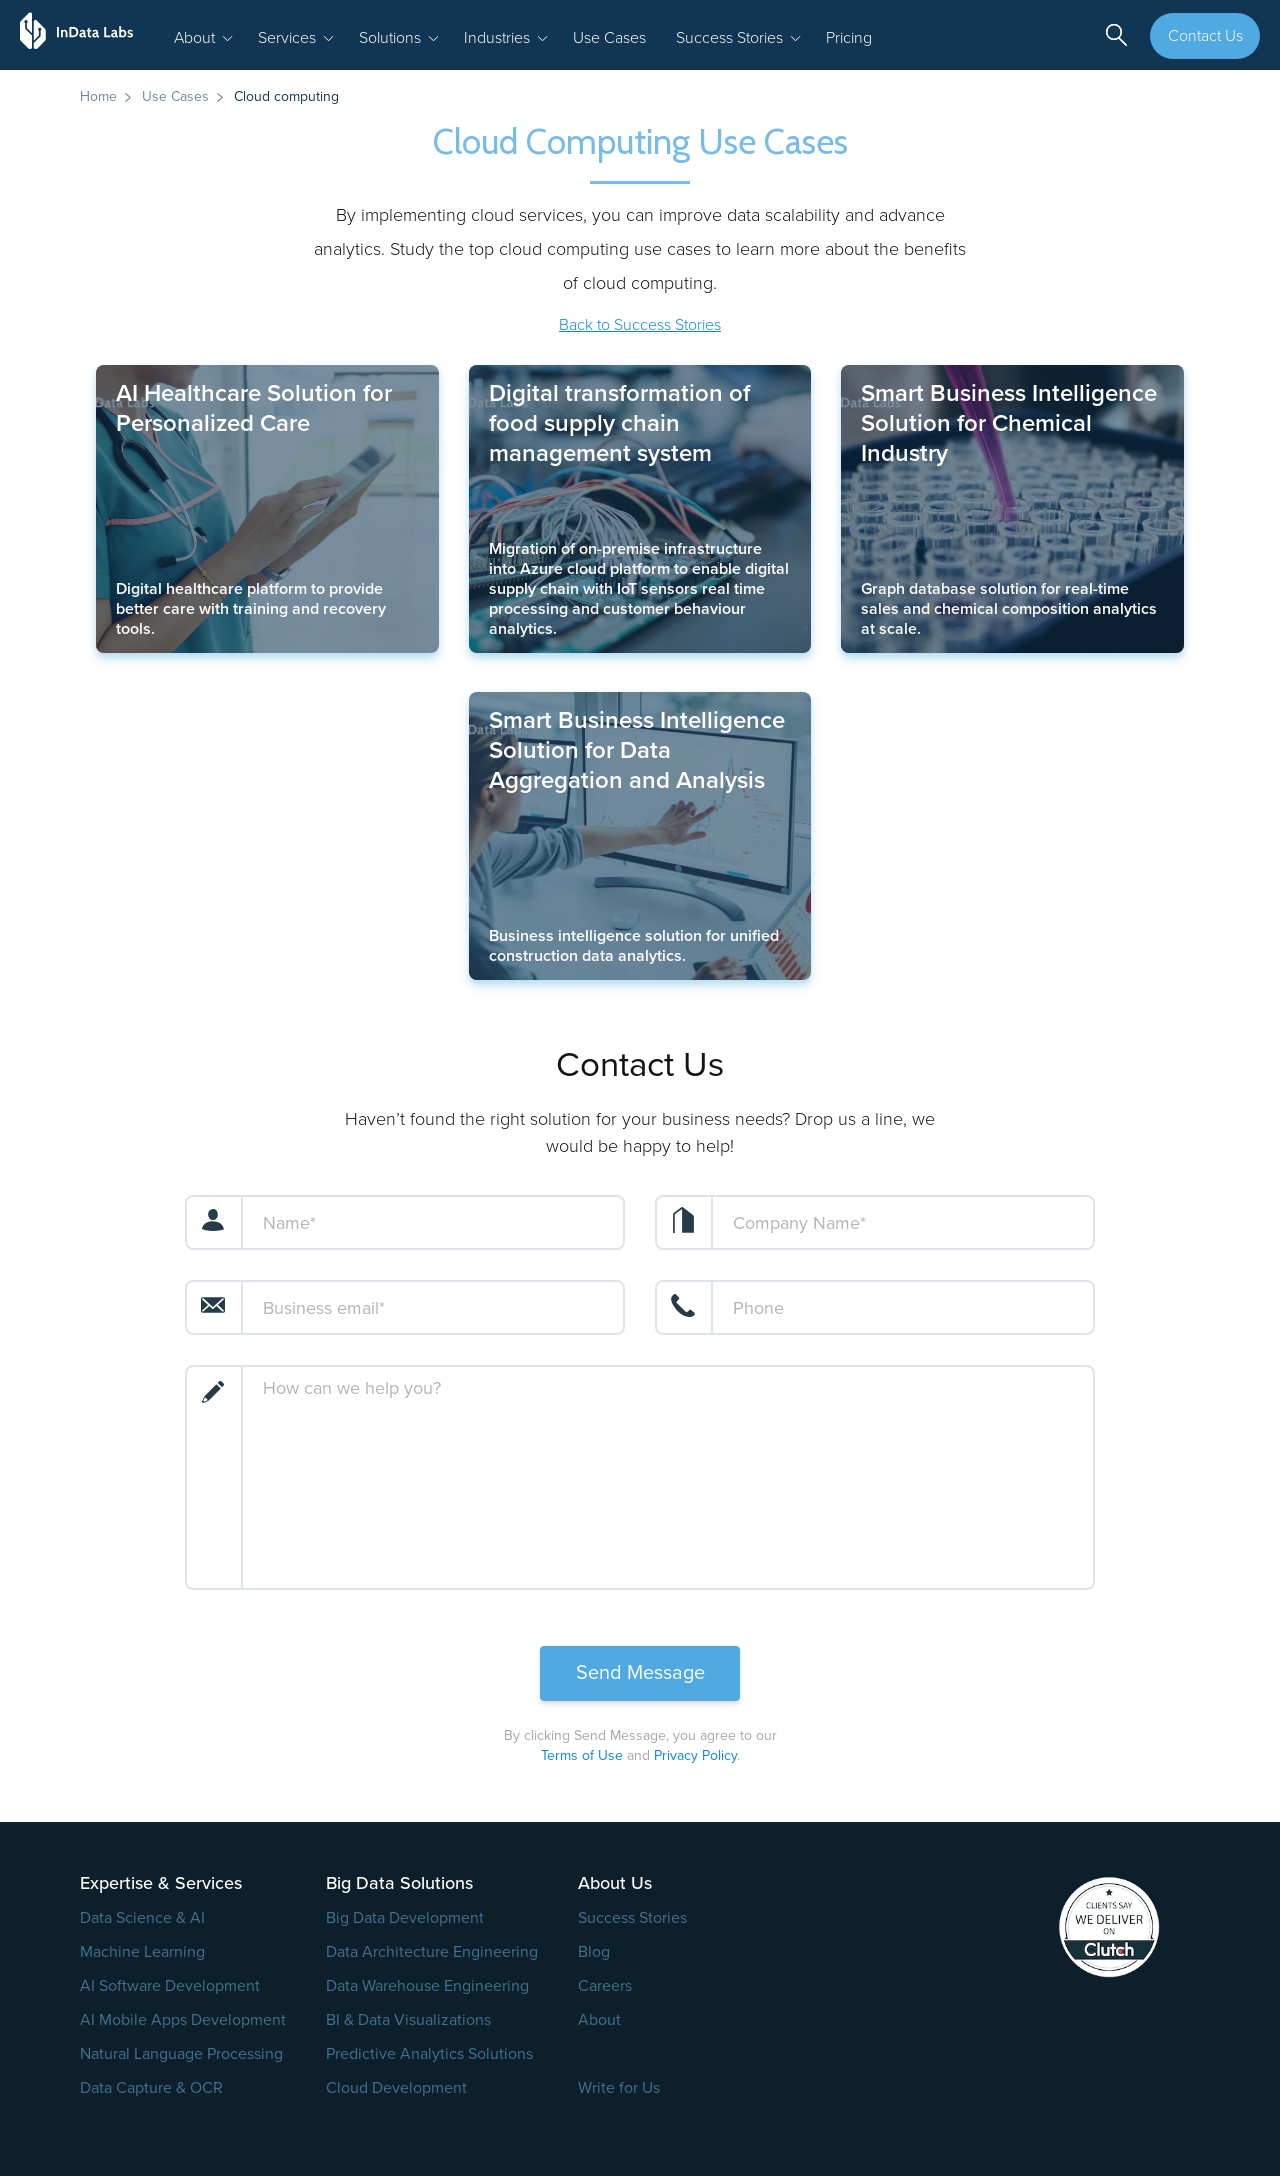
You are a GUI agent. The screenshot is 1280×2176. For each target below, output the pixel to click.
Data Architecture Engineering (432, 1952)
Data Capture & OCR (151, 2088)
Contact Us (1205, 36)
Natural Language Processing (181, 2054)
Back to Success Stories (640, 325)
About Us (615, 1883)
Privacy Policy (695, 1755)
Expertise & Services (161, 1883)
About (599, 2020)
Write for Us (619, 2088)
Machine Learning (142, 1952)
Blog (594, 1952)
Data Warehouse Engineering (427, 1986)
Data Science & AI (142, 1918)
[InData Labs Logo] (84, 35)
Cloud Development (396, 2088)
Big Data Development (405, 1918)
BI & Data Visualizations (408, 2020)
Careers (605, 1986)
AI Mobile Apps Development (183, 2020)
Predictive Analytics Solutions (429, 2054)
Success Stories (632, 1918)
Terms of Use (582, 1755)
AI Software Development (170, 1986)
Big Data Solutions (399, 1883)
